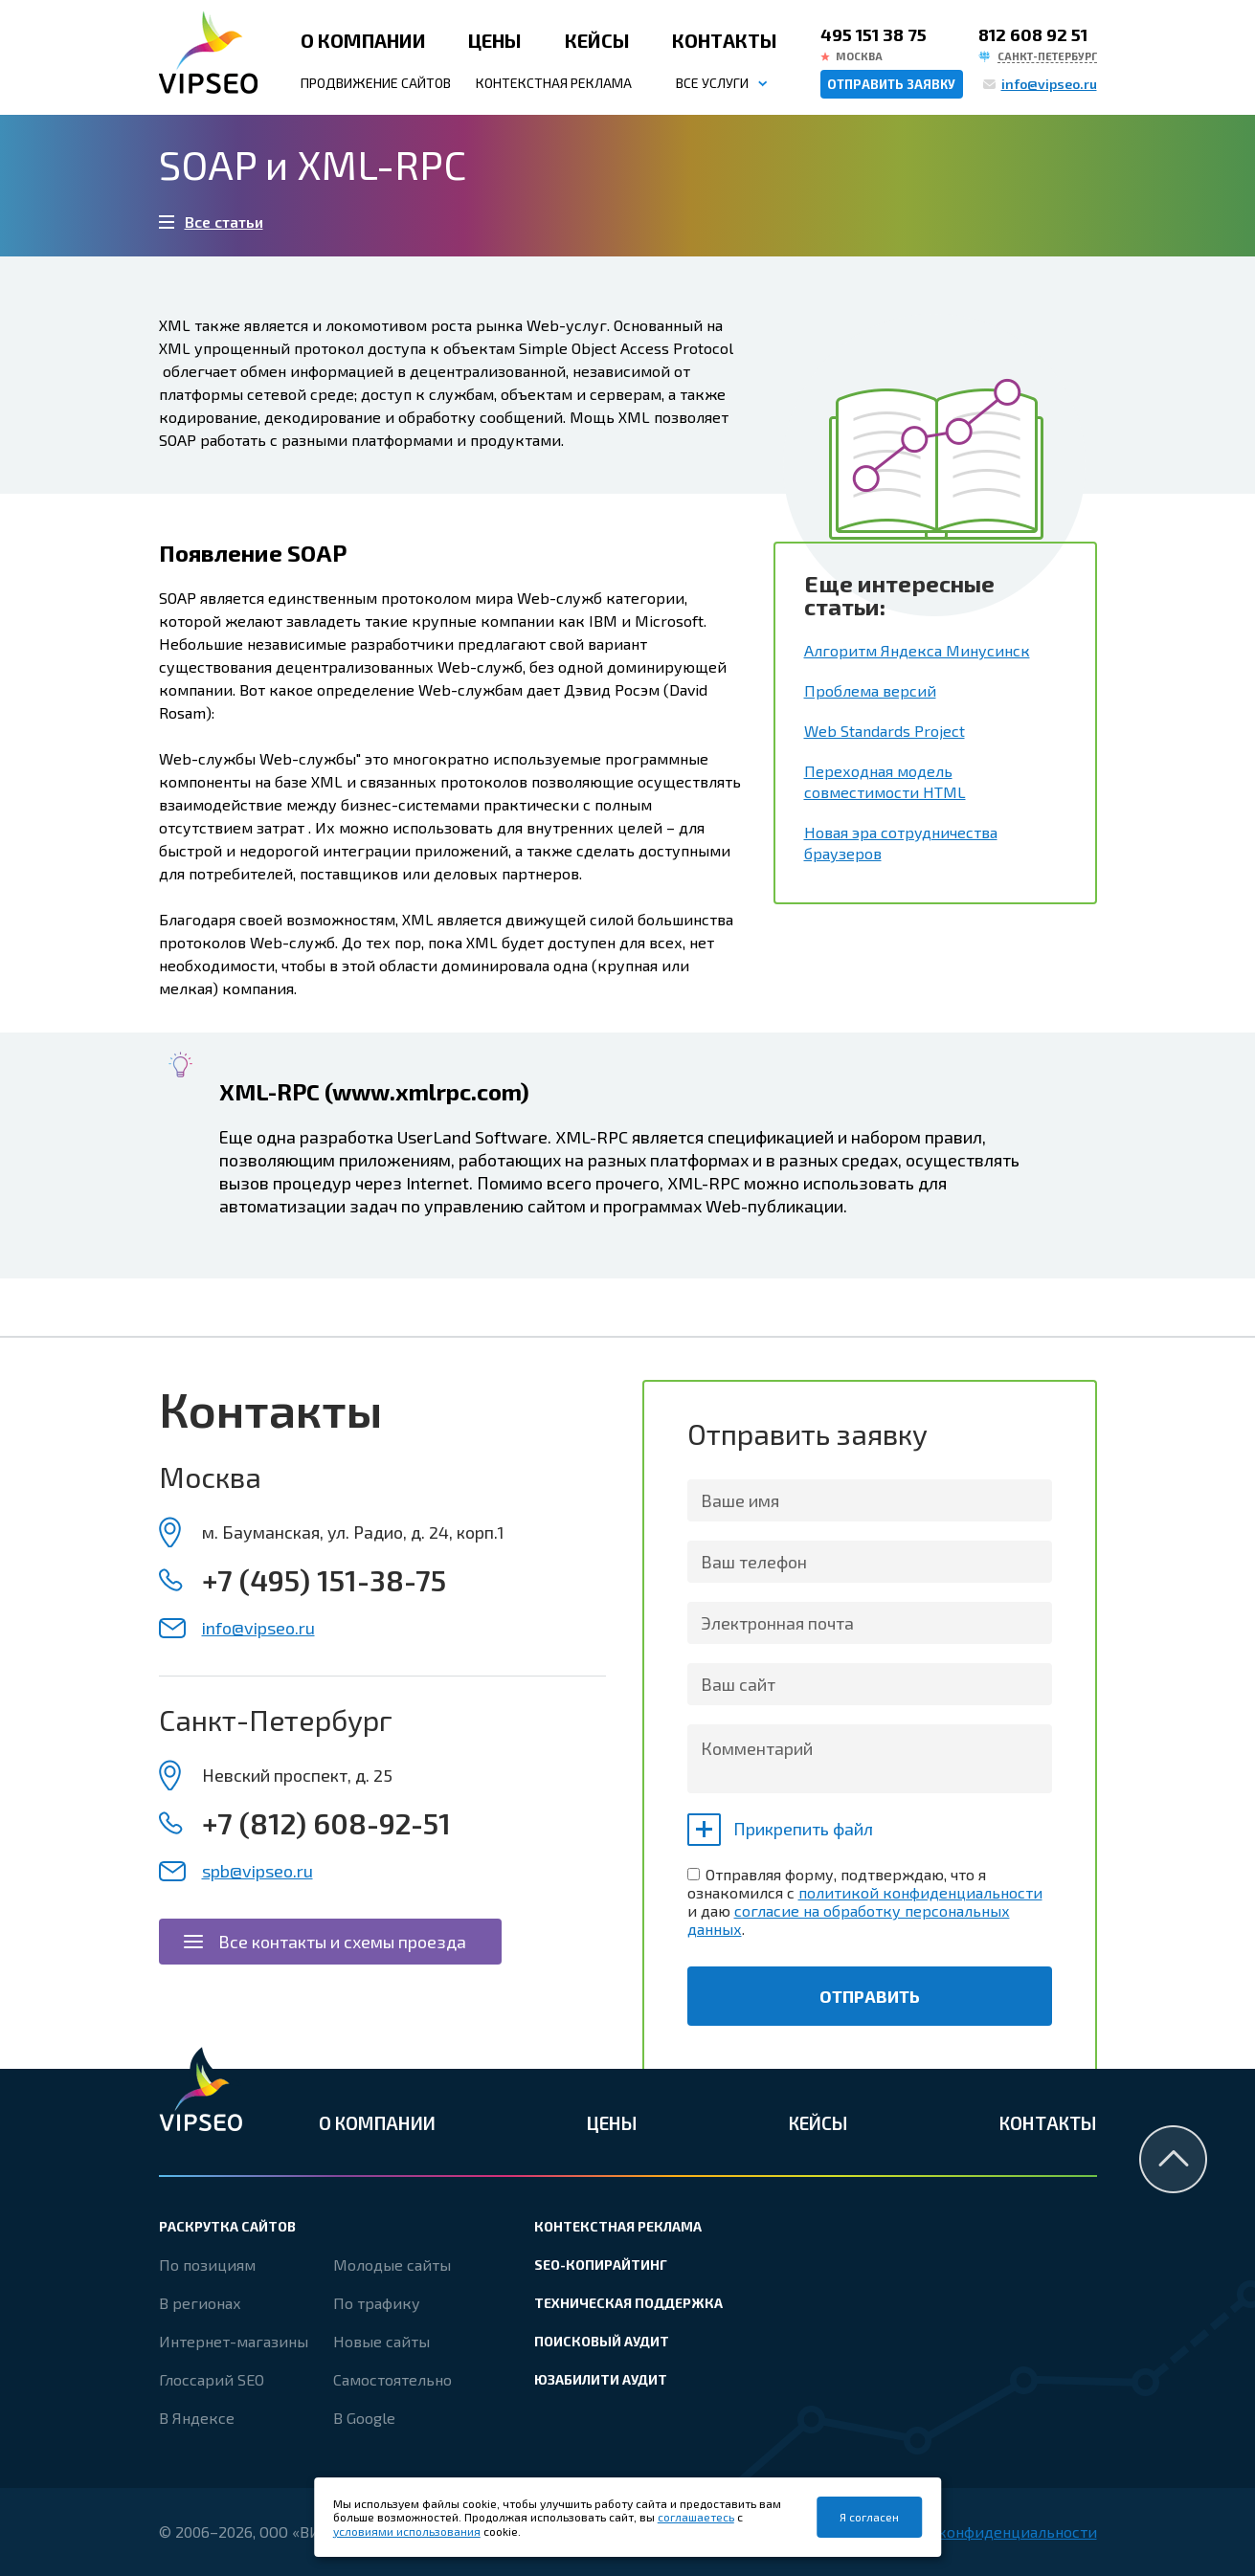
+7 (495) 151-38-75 (324, 1580)
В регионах (200, 2303)
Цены (495, 40)
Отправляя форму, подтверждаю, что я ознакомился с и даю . (864, 1901)
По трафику (376, 2303)
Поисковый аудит (601, 2341)
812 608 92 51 (1032, 34)
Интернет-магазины (233, 2341)
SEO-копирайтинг (600, 2264)
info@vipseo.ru (1049, 84)
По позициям (207, 2264)
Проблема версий (870, 690)
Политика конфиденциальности (979, 2531)
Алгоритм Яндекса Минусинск (917, 650)
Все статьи (224, 221)
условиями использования (407, 2531)
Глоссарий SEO (211, 2379)
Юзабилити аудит (600, 2379)
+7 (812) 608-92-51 (326, 1823)
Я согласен (869, 2516)
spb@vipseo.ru (257, 1870)
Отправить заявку (891, 84)
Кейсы (597, 40)
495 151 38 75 (873, 34)
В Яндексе (197, 2418)
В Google (364, 2418)
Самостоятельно (392, 2379)
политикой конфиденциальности (920, 1892)
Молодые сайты (392, 2264)
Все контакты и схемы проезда (342, 1941)
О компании (363, 40)
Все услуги (712, 83)
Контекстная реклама (554, 83)
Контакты (724, 40)
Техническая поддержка (628, 2303)
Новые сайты (381, 2341)
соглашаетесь (696, 2516)
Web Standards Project (884, 731)
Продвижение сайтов (376, 83)
